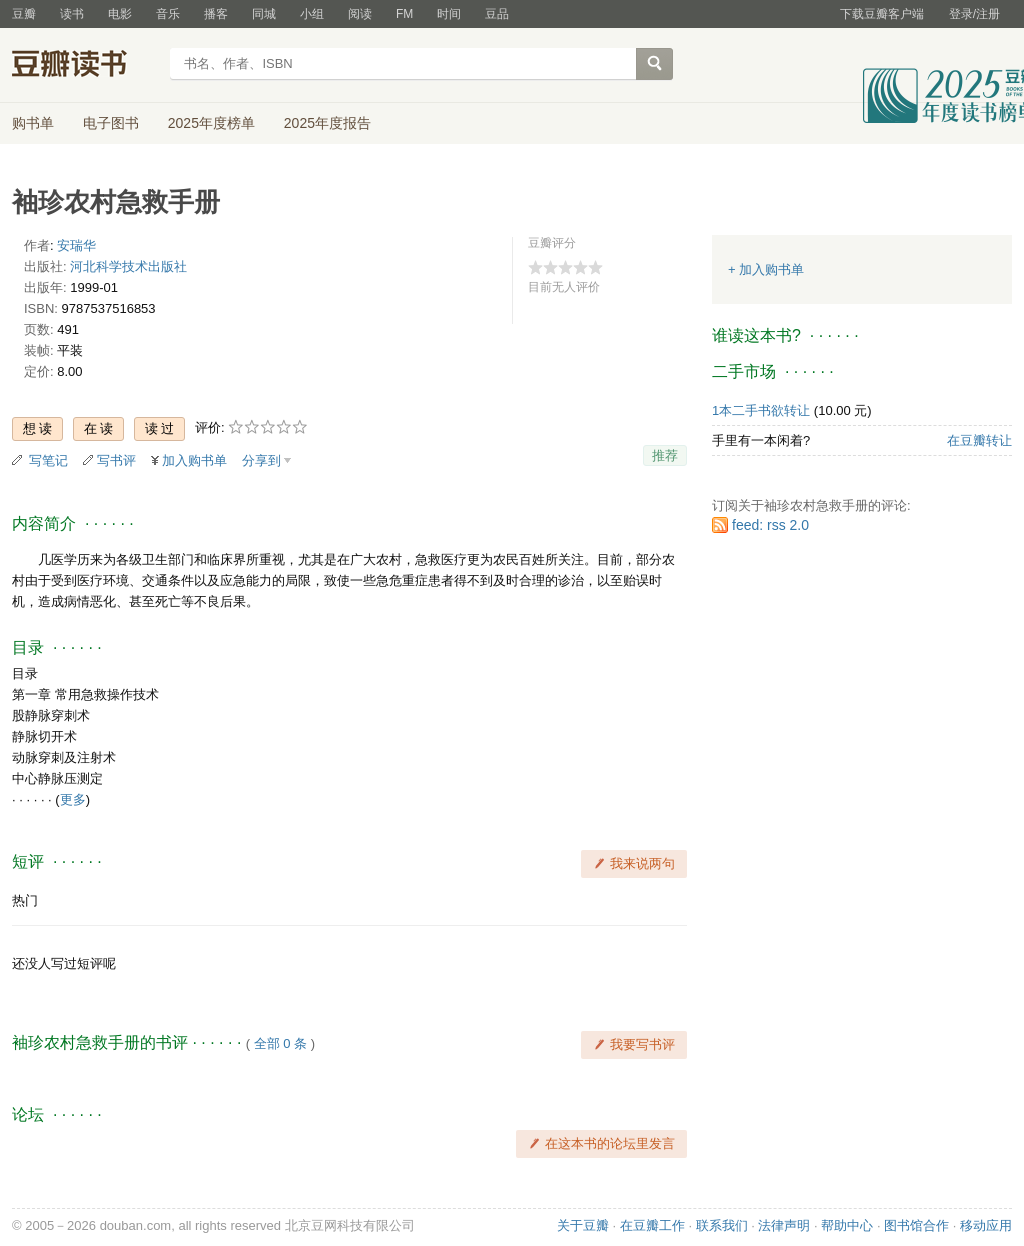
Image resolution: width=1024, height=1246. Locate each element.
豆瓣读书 (84, 66)
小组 (312, 14)
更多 (73, 799)
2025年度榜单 (211, 123)
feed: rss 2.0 (770, 525)
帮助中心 (847, 1225)
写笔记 (48, 460)
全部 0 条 (280, 1043)
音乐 (168, 14)
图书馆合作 (916, 1225)
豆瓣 (24, 14)
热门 (25, 900)
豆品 (497, 14)
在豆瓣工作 (652, 1225)
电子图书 (111, 123)
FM (404, 14)
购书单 (33, 123)
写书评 (116, 460)
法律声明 (784, 1225)
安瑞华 (76, 245)
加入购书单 (194, 460)
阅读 (360, 14)
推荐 (665, 455)
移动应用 (986, 1225)
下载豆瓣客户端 (882, 14)
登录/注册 (974, 14)
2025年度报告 (327, 123)
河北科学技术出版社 (128, 266)
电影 (120, 14)
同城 (264, 14)
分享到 (261, 460)
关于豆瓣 (583, 1225)
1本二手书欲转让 (761, 410)
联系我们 (722, 1225)
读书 (72, 14)
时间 (449, 14)
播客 (216, 14)
